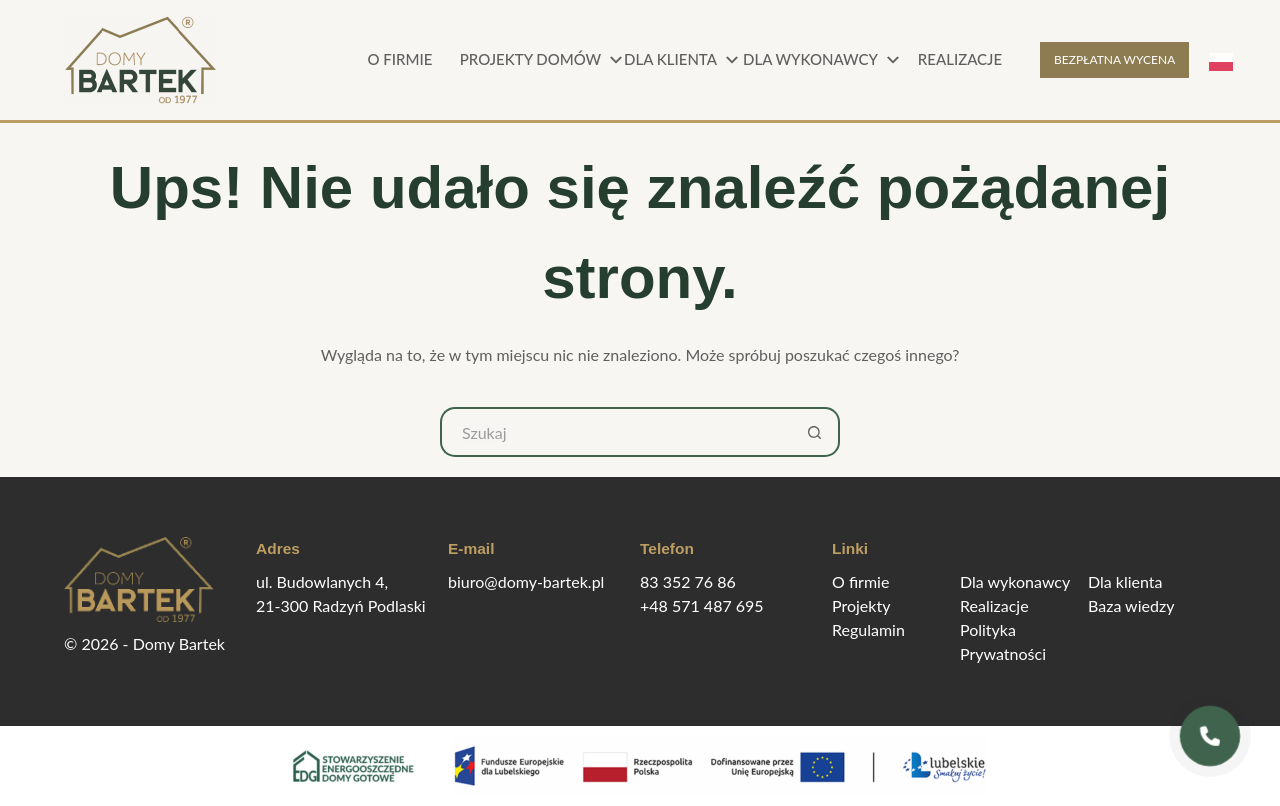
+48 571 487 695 (702, 605)
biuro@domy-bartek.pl (526, 581)
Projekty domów (540, 60)
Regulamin (868, 629)
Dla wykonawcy (820, 60)
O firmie (400, 59)
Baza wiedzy (1131, 605)
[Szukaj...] (615, 432)
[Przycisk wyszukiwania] (815, 432)
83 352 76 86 (688, 581)
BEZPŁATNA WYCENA (1114, 59)
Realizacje (960, 59)
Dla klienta (684, 60)
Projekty (861, 605)
